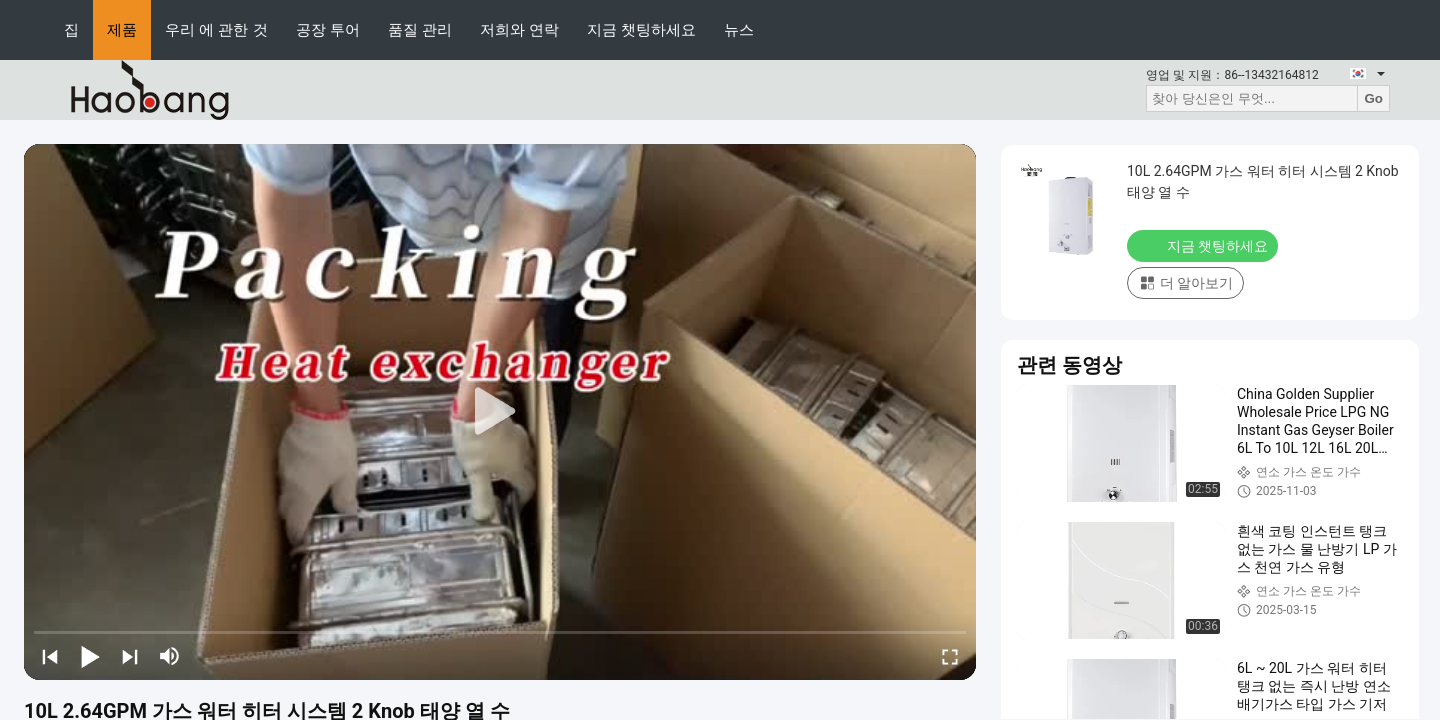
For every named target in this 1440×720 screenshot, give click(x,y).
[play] (500, 412)
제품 (122, 29)
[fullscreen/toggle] (950, 656)
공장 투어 (328, 29)
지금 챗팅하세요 (641, 29)
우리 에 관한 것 (216, 29)
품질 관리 (420, 29)
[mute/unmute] (170, 656)
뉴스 (739, 29)
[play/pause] (90, 656)
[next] (130, 656)
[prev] (50, 656)
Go (1373, 98)
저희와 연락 (519, 29)
